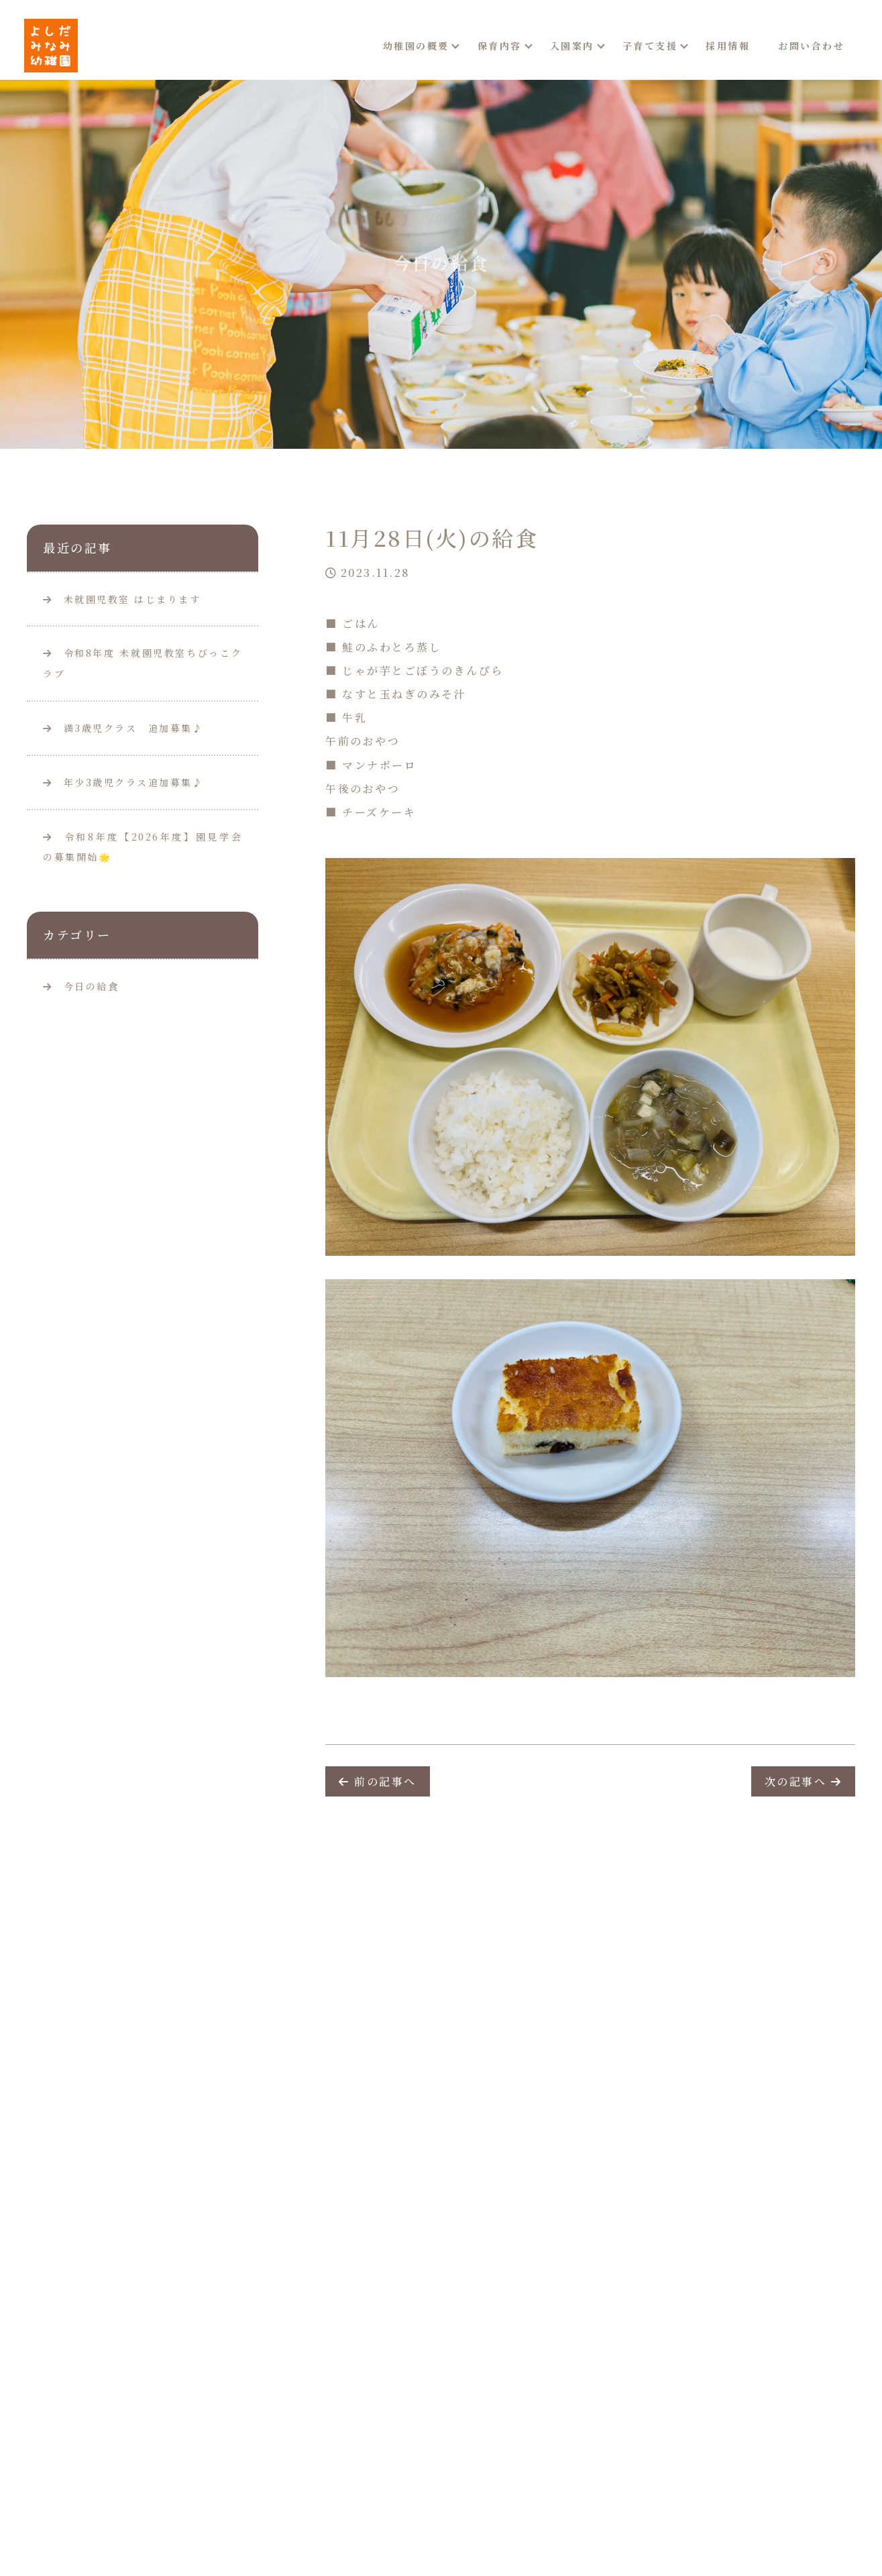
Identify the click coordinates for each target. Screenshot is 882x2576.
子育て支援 (650, 45)
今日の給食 (91, 986)
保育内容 (500, 45)
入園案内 (572, 45)
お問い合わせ (811, 45)
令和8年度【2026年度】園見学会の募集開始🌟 (142, 847)
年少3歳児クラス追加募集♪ (123, 782)
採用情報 (728, 45)
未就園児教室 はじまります (122, 599)
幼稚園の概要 (416, 45)
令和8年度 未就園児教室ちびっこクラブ (142, 663)
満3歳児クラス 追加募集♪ (123, 728)
